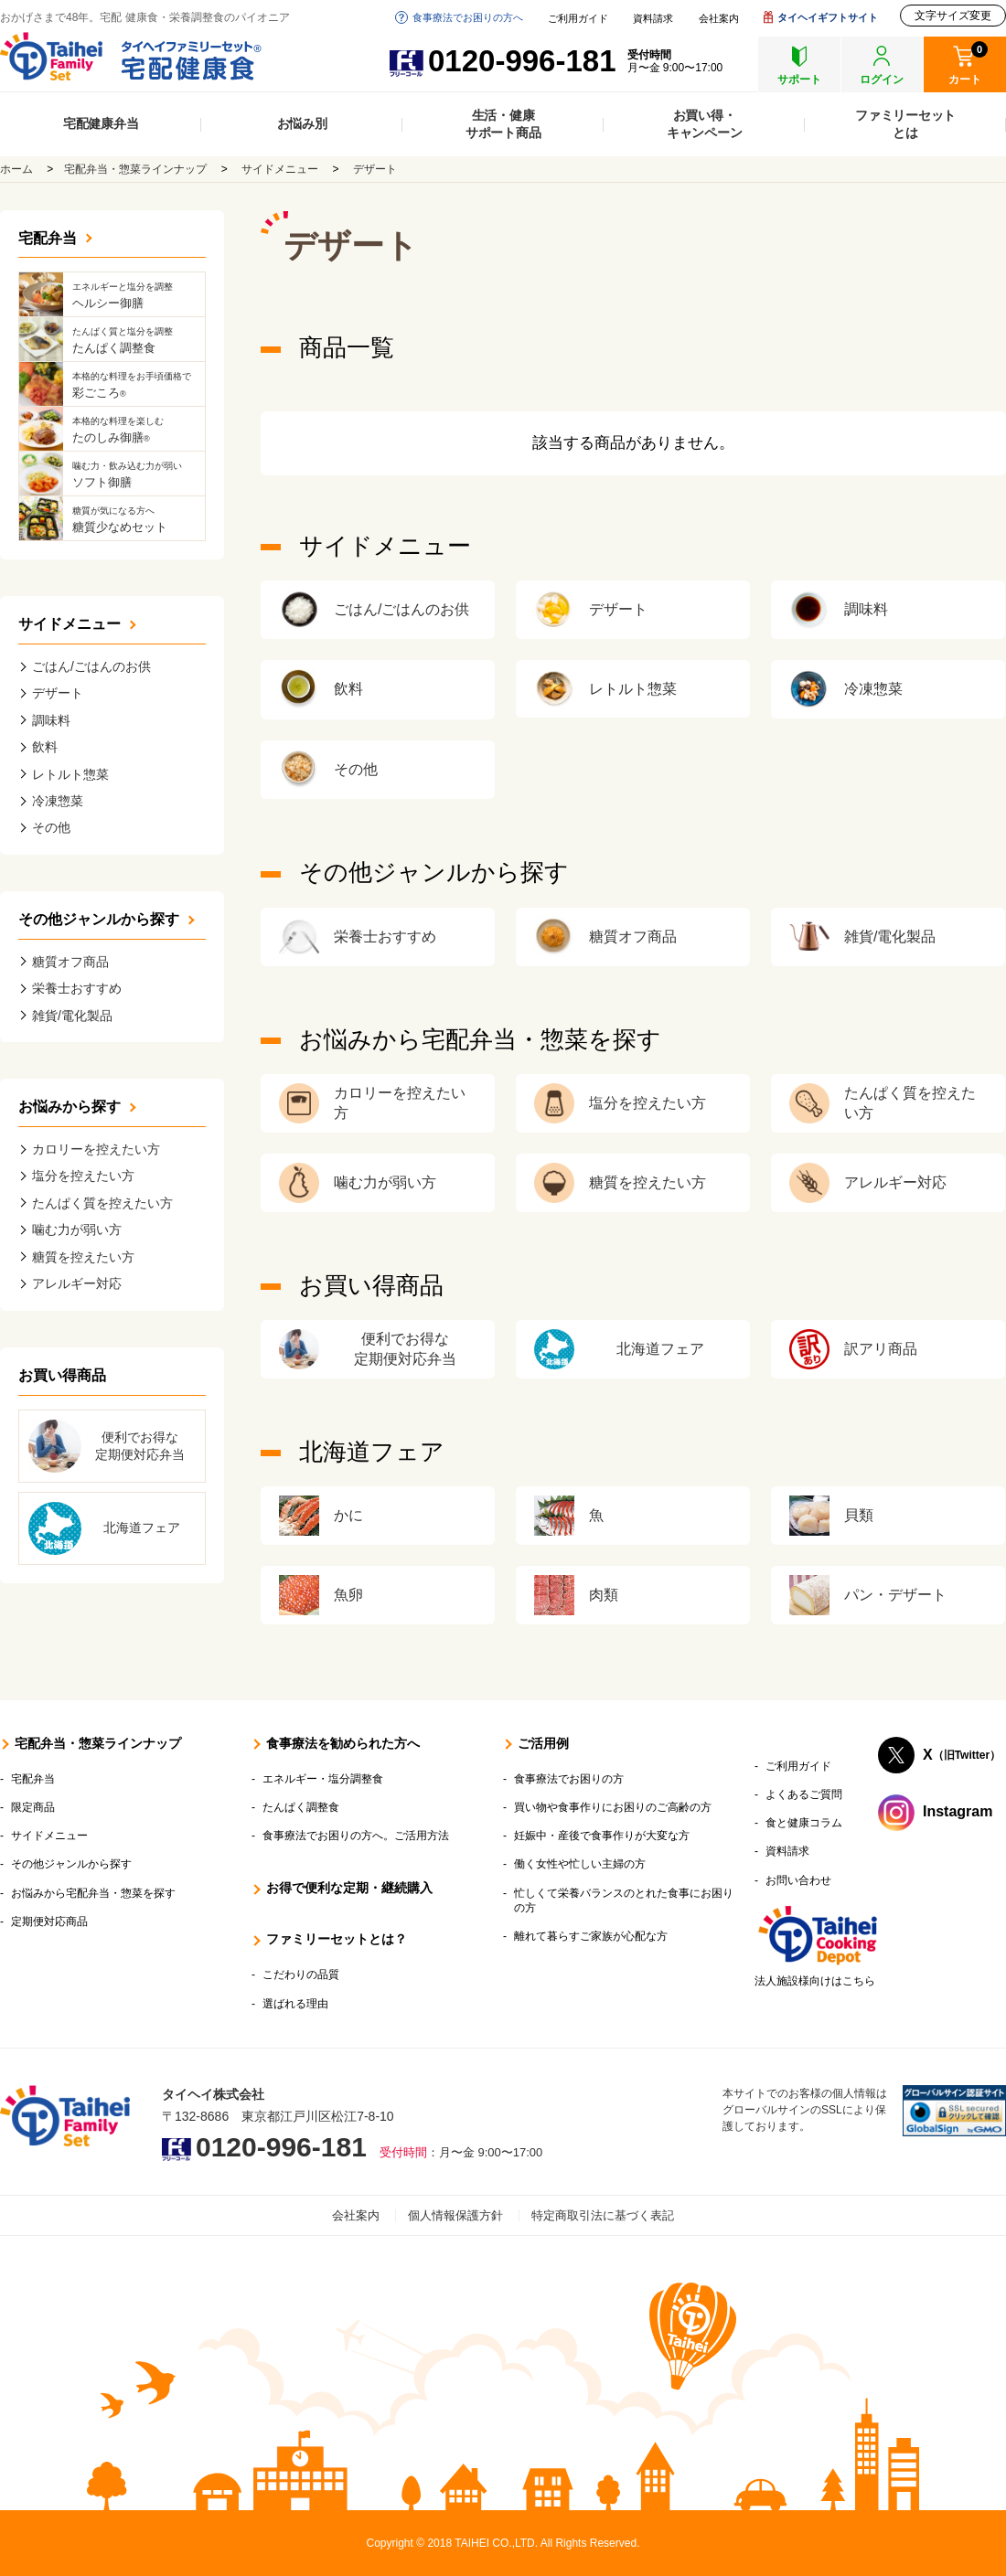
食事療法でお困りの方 (569, 1778)
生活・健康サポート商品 (503, 124)
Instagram (957, 1811)
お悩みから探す (69, 1106)
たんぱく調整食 (300, 1807)
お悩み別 (302, 123)
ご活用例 (543, 1743)
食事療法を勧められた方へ (343, 1743)
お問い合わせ (798, 1880)
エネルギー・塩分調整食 (322, 1778)
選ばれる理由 (295, 2003)
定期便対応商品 (49, 1921)
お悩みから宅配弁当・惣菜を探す (93, 1893)
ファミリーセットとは (905, 124)
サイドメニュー (279, 169)
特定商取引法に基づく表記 (602, 2215)
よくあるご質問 (803, 1794)
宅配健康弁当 (101, 123)
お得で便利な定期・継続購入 (349, 1887)
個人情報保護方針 (455, 2215)
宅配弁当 (47, 238)
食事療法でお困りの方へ (467, 17)
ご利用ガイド (578, 19)
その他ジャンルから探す (98, 919)
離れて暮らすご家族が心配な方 (591, 1936)
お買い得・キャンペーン (705, 124)
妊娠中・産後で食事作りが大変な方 (602, 1835)
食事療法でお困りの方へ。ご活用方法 (355, 1835)
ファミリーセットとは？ (336, 1939)
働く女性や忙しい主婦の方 (580, 1863)
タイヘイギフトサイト (827, 17)
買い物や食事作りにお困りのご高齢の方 (613, 1807)
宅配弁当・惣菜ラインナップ (135, 169)
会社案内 (719, 19)
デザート (375, 169)
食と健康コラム (803, 1822)
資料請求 (653, 19)
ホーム (16, 169)
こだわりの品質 (300, 1974)
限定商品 (33, 1807)
